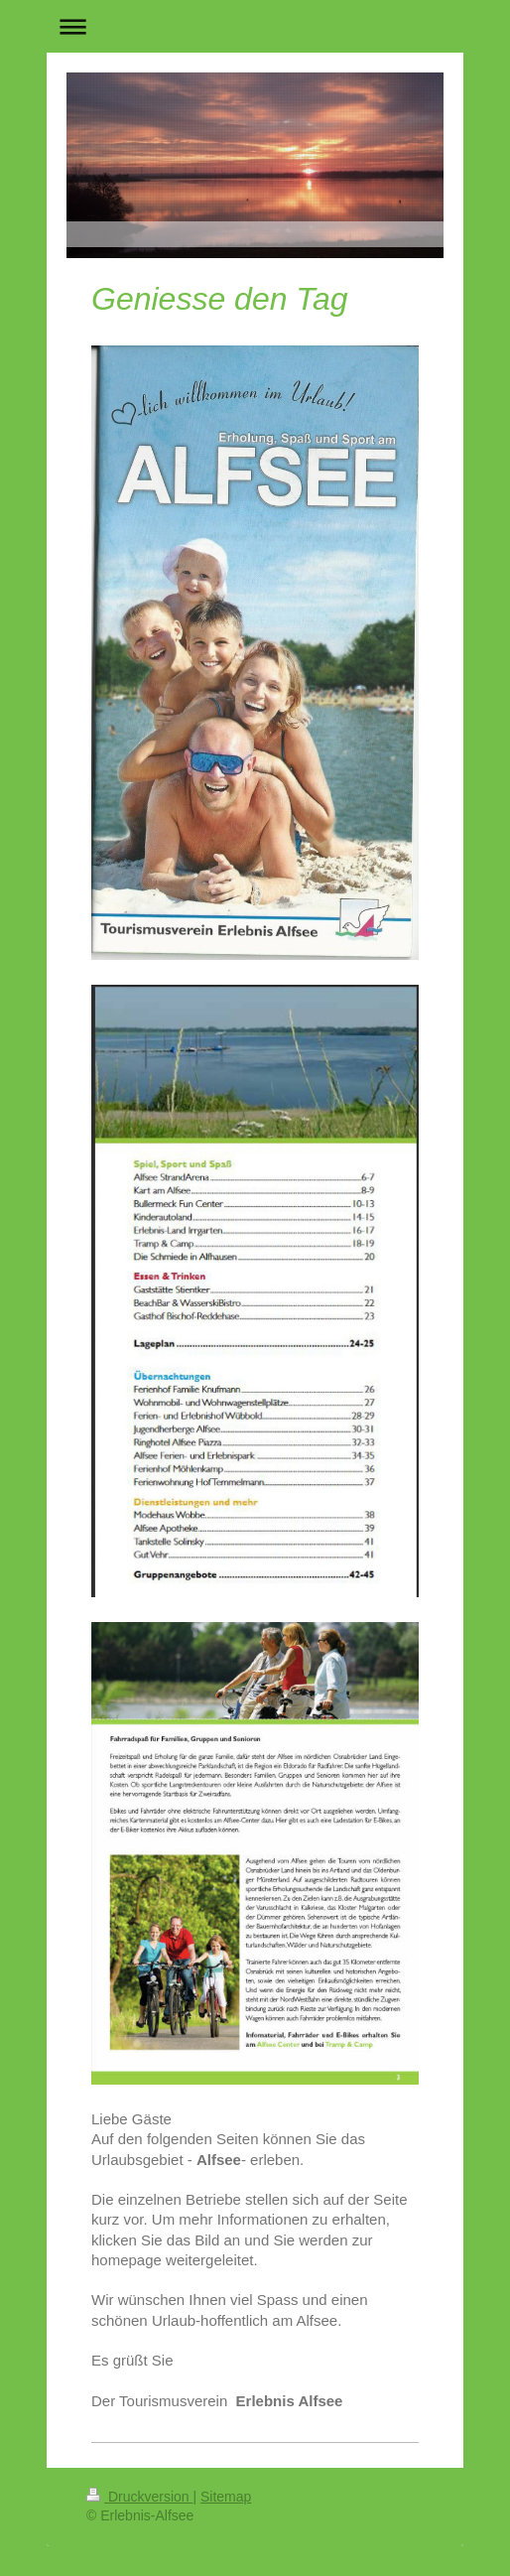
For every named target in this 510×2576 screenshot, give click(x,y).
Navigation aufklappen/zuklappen (255, 26)
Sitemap (225, 2497)
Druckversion (139, 2497)
